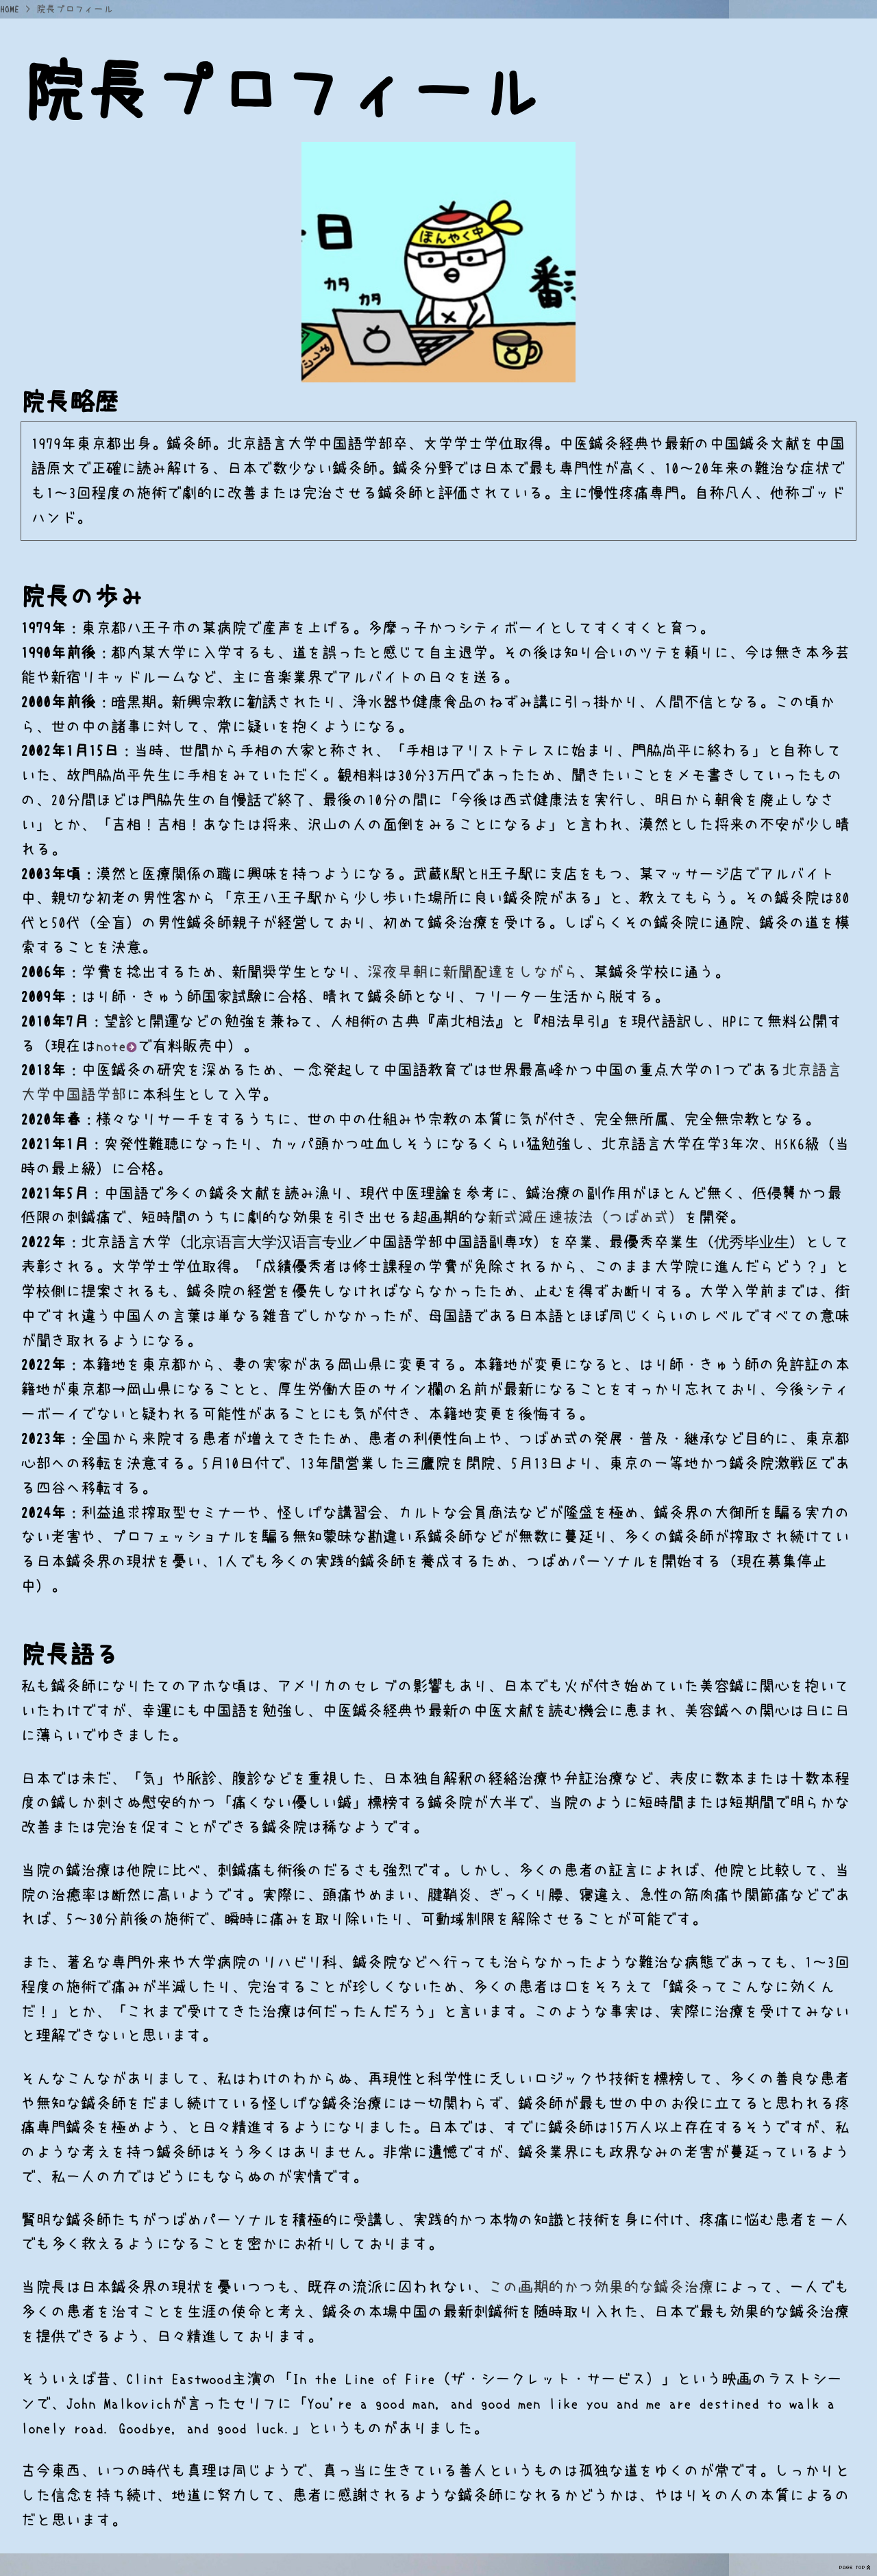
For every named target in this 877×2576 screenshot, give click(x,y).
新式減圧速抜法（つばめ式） (586, 1217)
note (116, 1045)
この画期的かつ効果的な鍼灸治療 (601, 2286)
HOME (9, 9)
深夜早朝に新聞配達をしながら (472, 971)
